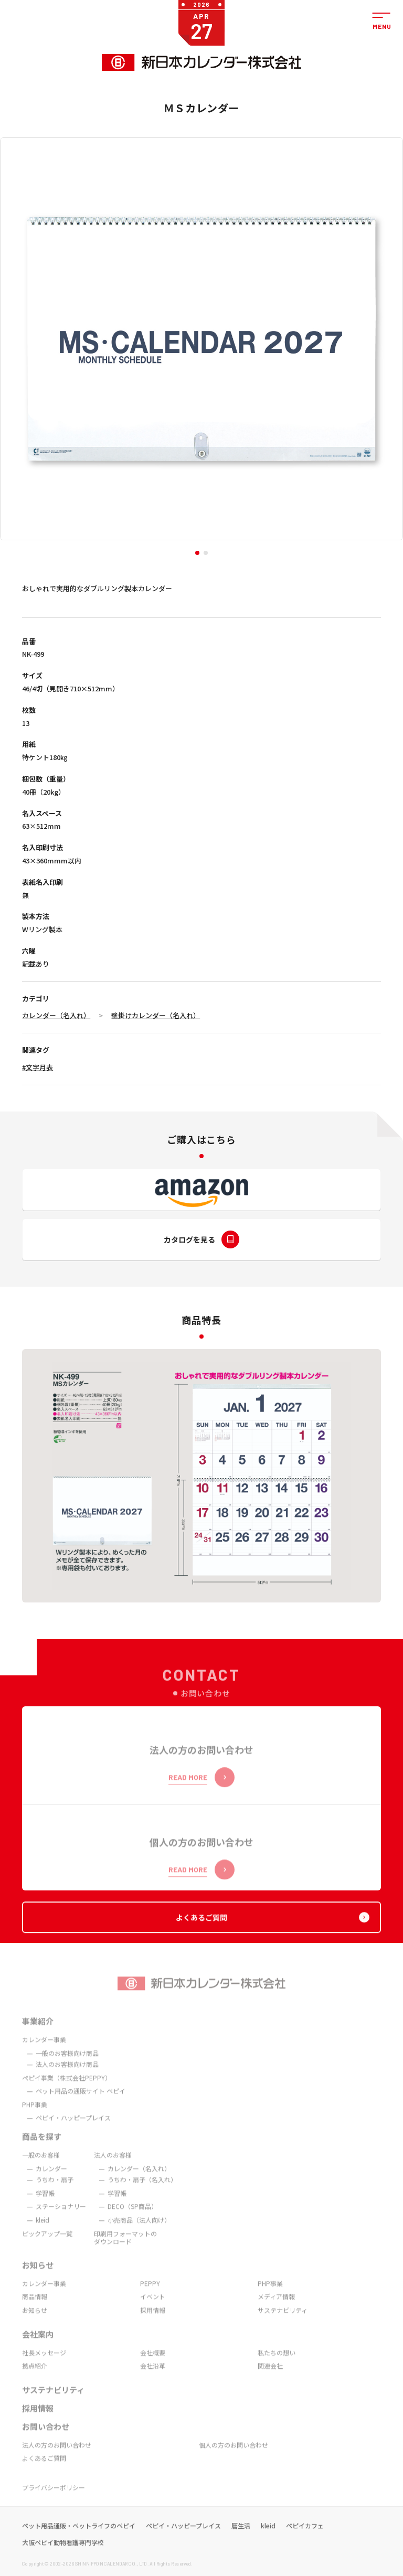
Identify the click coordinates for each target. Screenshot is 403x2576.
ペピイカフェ (305, 2539)
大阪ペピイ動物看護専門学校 (63, 2556)
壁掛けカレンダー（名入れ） (155, 1015)
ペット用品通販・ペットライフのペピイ (78, 2539)
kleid (268, 2539)
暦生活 (240, 2539)
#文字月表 (37, 1067)
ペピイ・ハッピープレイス (183, 2539)
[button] (197, 553)
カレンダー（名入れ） (56, 1015)
